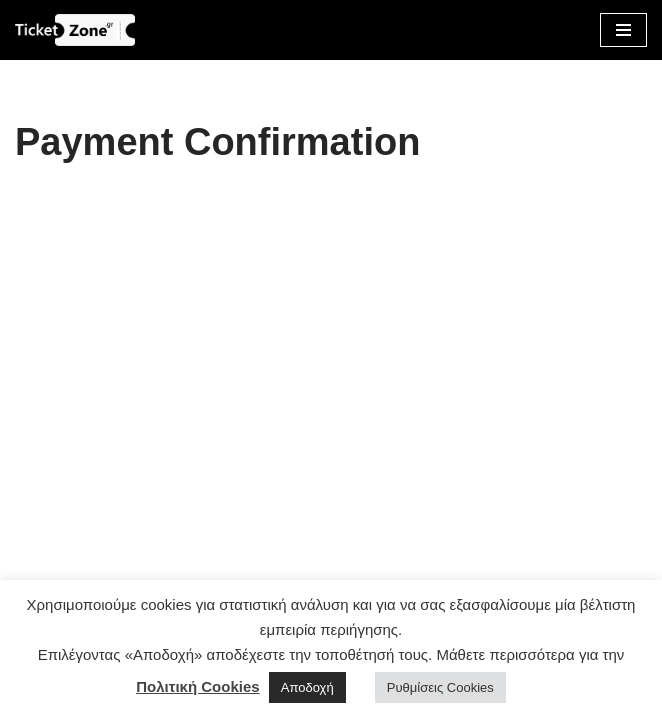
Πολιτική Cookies (197, 686)
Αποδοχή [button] (307, 687)
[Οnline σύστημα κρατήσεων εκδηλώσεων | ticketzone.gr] (75, 30)
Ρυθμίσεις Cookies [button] (440, 687)
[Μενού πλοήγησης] (623, 30)
